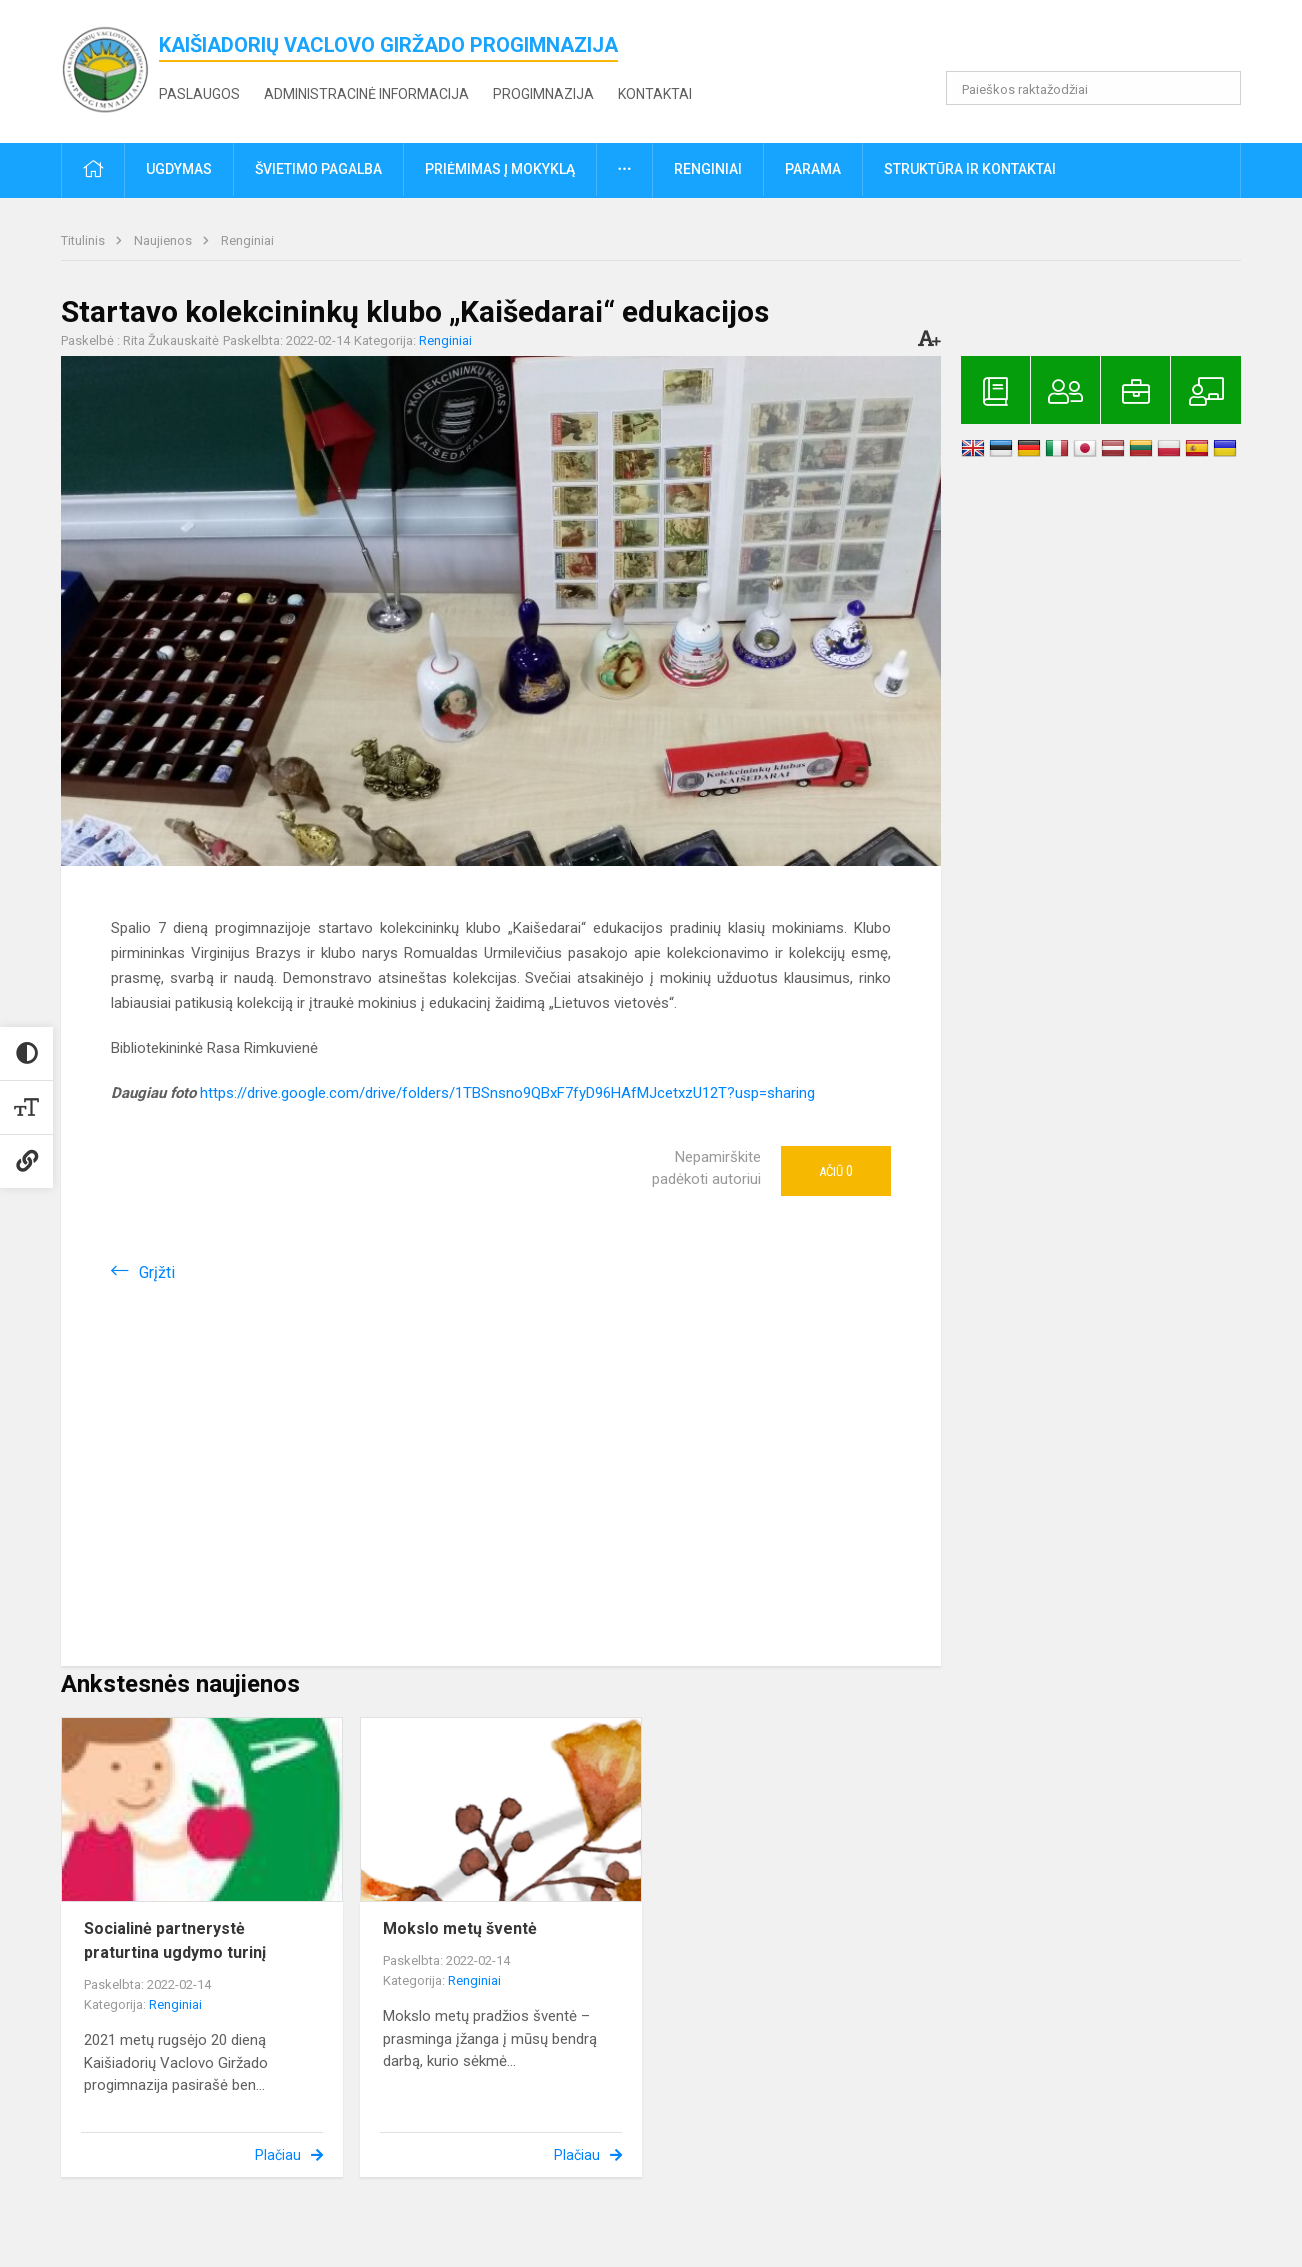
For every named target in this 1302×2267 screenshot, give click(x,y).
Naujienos (164, 240)
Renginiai (247, 240)
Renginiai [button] (708, 169)
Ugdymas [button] (179, 169)
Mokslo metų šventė (460, 1928)
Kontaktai (655, 94)
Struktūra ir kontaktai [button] (970, 169)
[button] (1104, 42)
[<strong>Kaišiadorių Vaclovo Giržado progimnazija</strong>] (110, 67)
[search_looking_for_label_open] (1219, 88)
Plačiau (278, 2155)
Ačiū (836, 1171)
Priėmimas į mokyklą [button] (500, 169)
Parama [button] (813, 169)
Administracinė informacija (366, 94)
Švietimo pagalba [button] (318, 169)
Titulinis (84, 240)
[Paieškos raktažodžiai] (1093, 88)
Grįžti (157, 1272)
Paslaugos (199, 94)
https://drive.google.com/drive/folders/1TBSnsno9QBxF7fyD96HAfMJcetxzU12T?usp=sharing (507, 1093)
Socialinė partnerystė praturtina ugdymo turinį (175, 1940)
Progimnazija (543, 94)
